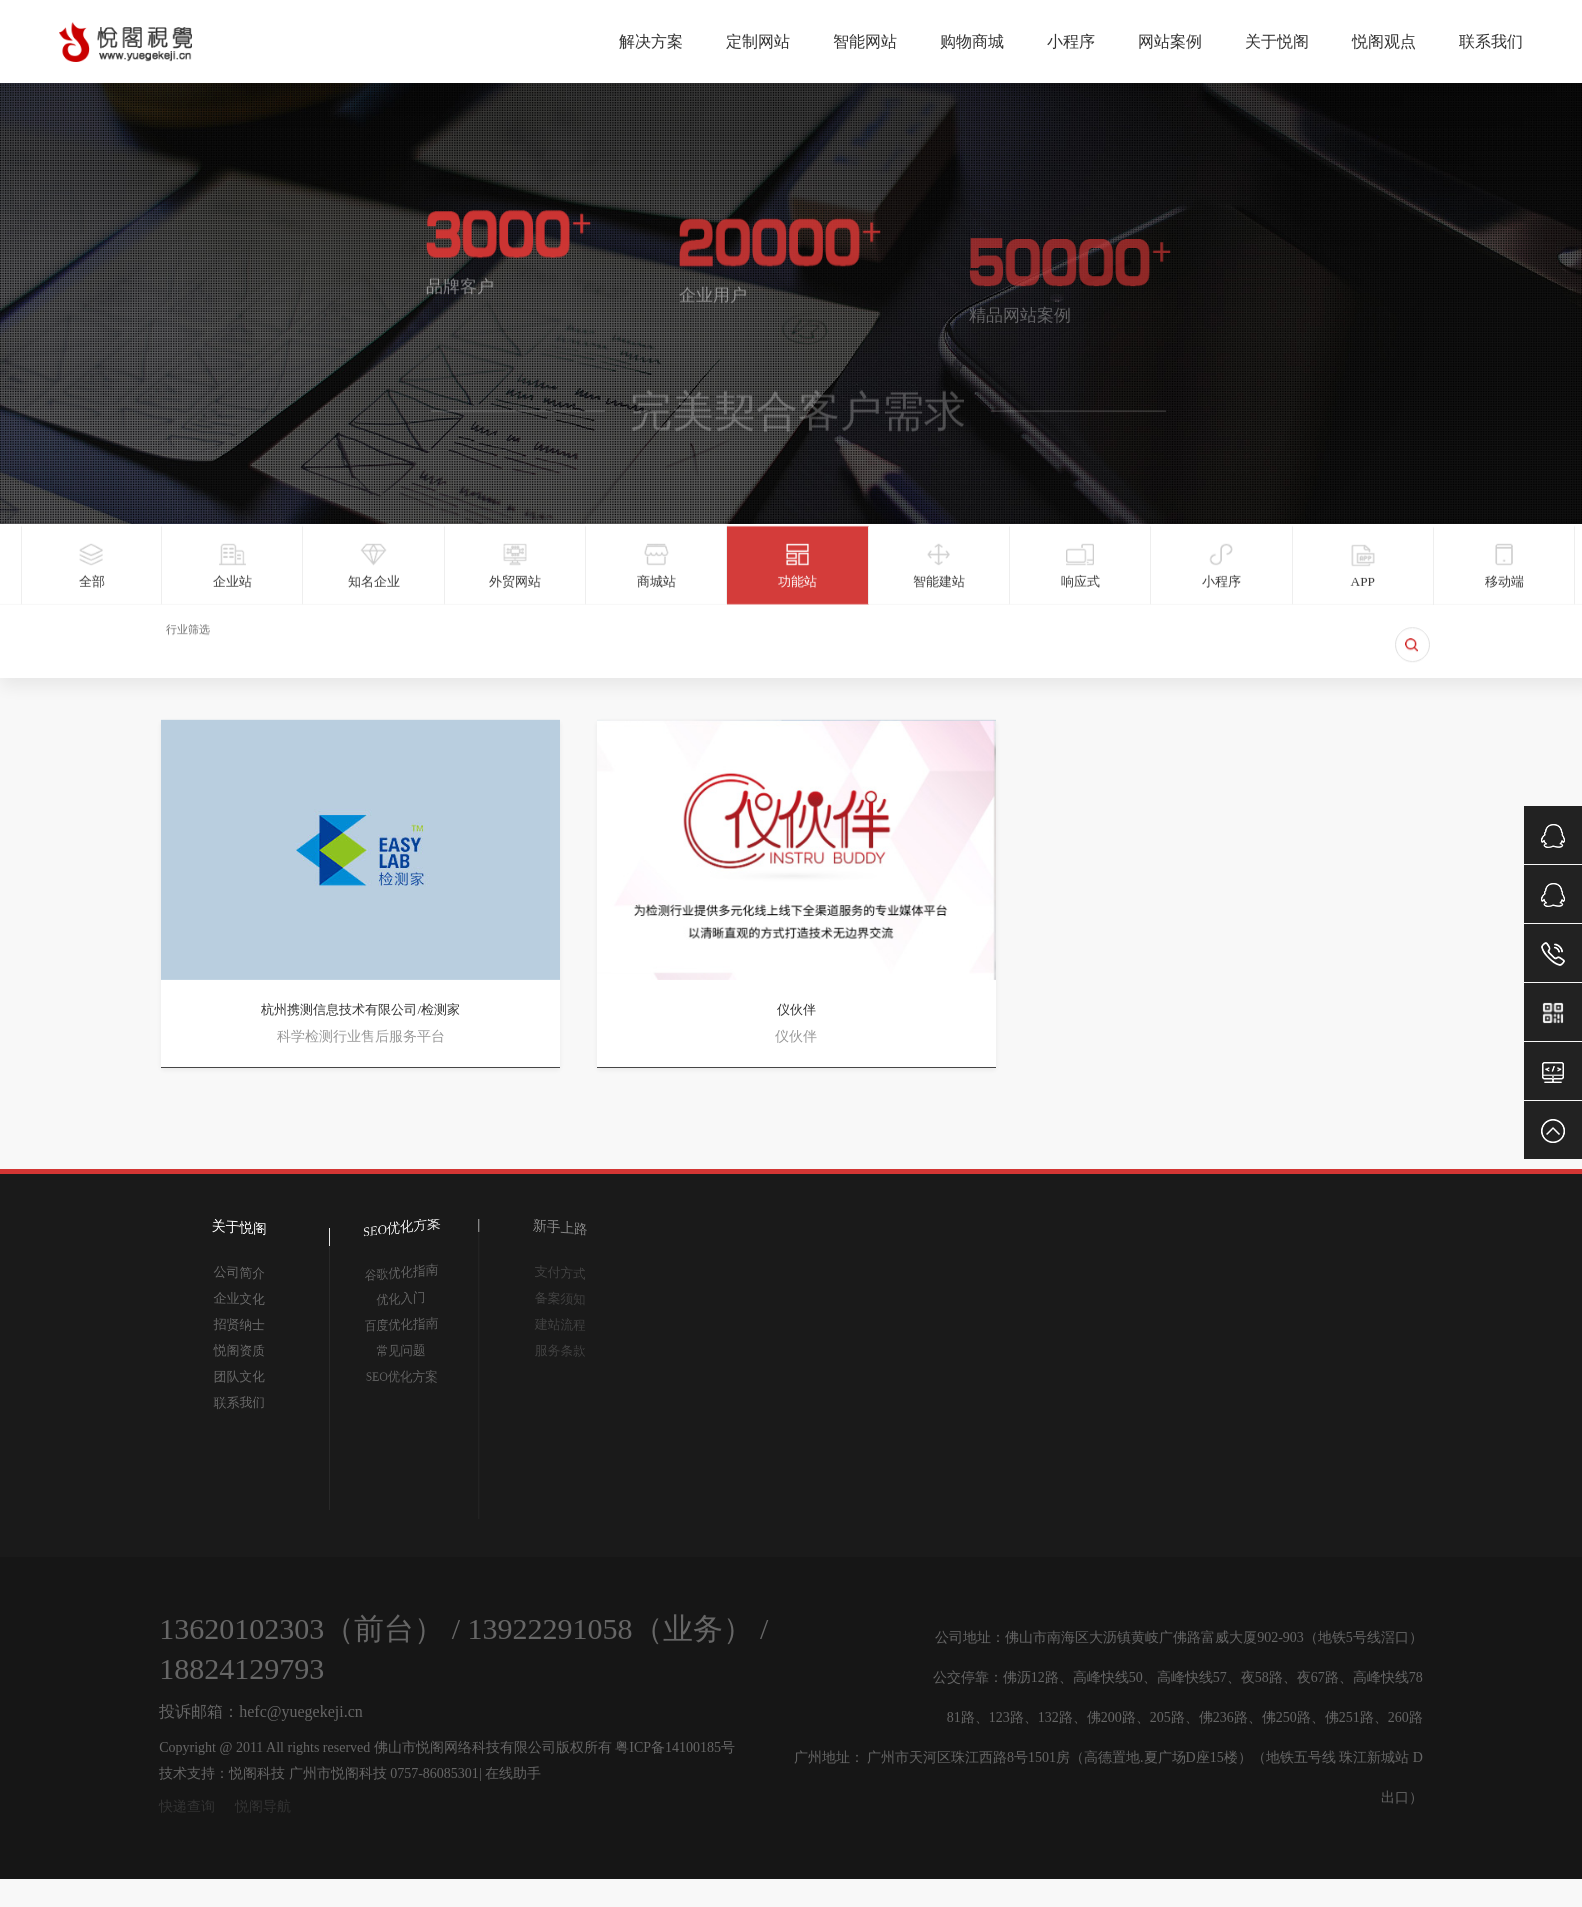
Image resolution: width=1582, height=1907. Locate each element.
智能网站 (865, 40)
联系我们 (1491, 40)
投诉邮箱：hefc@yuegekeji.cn (261, 1711)
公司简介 (240, 1272)
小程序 (1071, 40)
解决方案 (651, 40)
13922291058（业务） (610, 1628)
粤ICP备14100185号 (675, 1747)
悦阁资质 (240, 1350)
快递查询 (187, 1806)
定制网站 (758, 40)
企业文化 (240, 1299)
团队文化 (240, 1376)
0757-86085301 (434, 1773)
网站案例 (1170, 40)
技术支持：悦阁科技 (222, 1773)
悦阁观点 (1384, 40)
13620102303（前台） (301, 1628)
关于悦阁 (1277, 40)
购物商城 (972, 40)
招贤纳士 (240, 1325)
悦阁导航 (263, 1806)
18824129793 (241, 1668)
